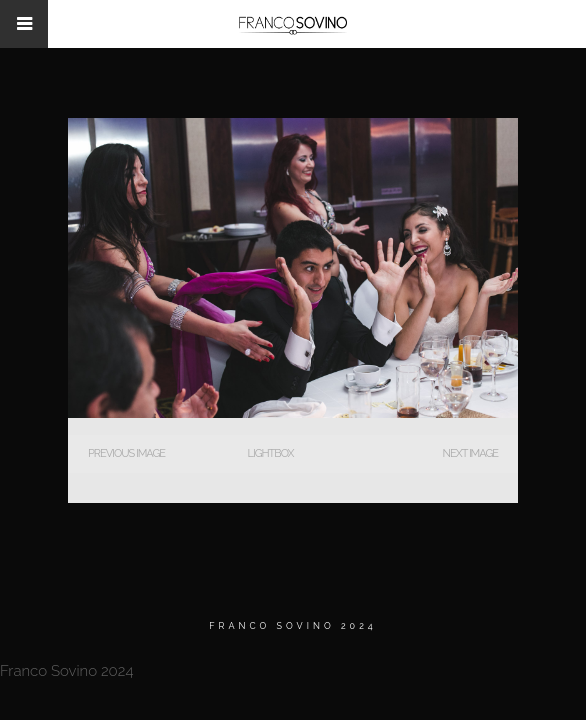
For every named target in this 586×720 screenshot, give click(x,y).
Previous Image (126, 453)
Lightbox (270, 453)
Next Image (470, 453)
